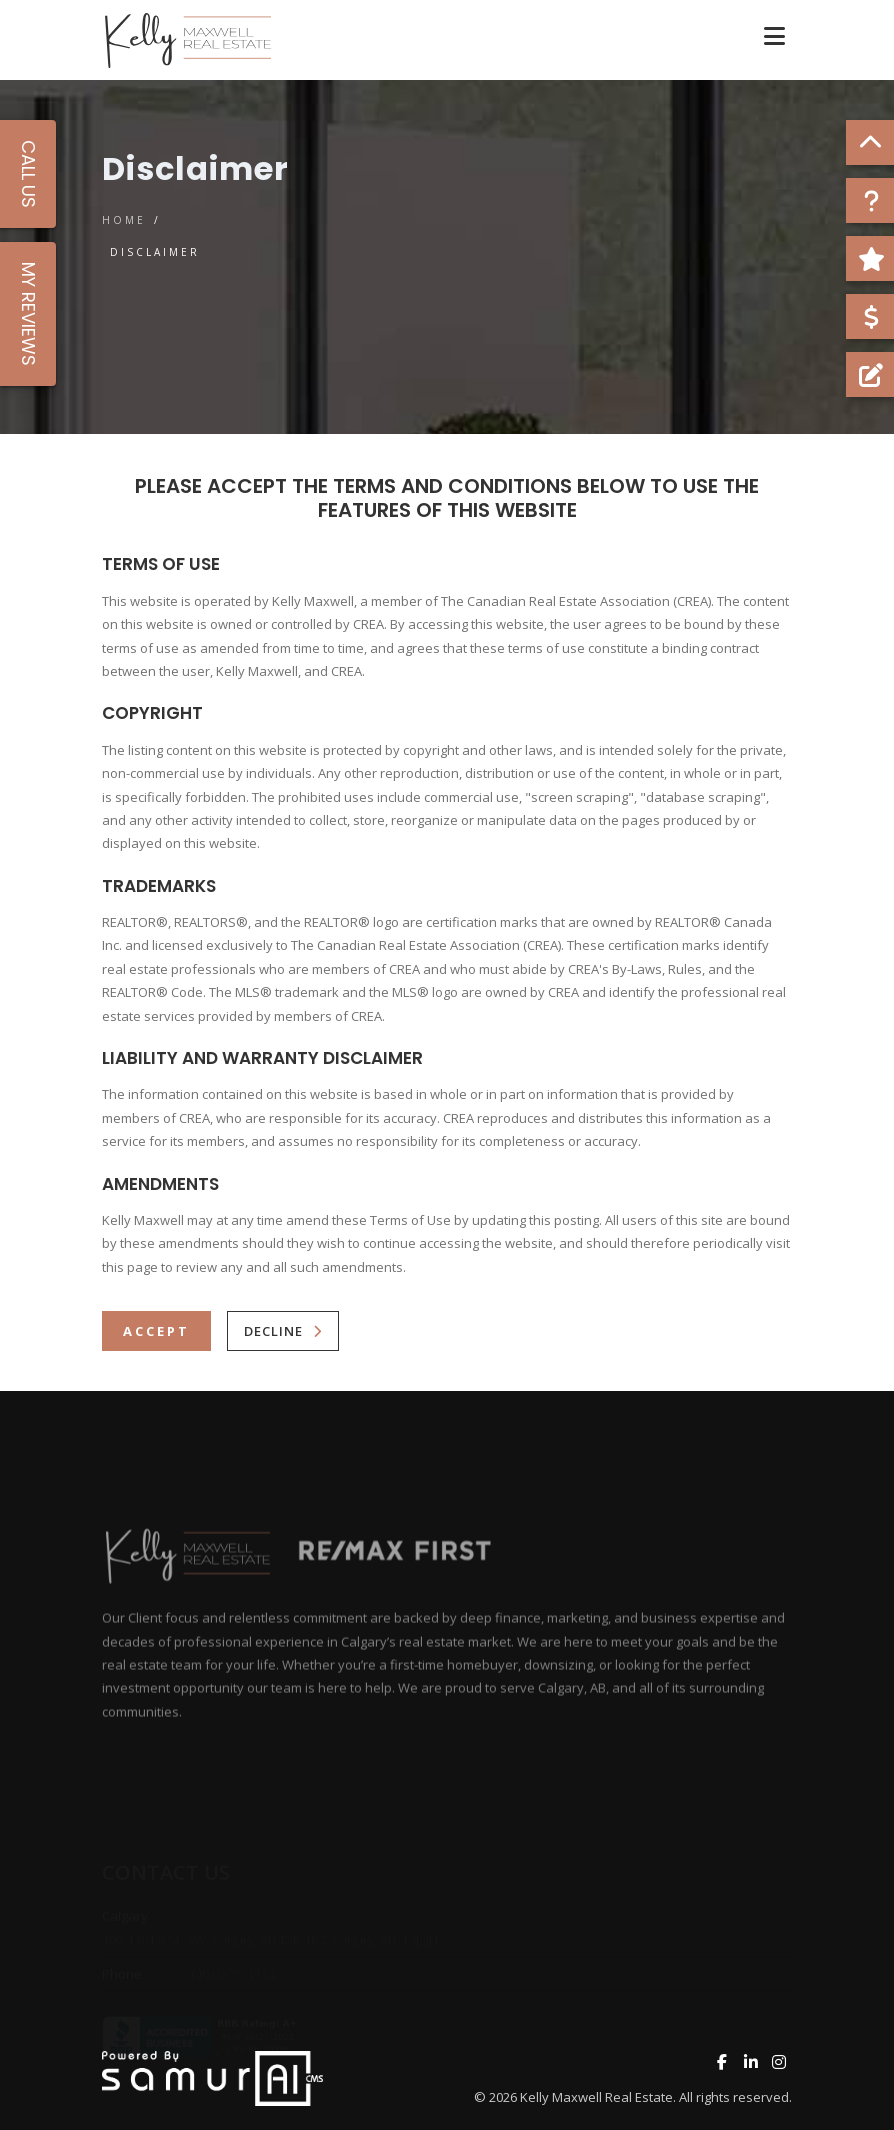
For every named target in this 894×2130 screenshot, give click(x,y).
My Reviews (28, 314)
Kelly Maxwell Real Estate (596, 2097)
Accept (156, 1331)
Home (124, 220)
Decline (273, 1331)
